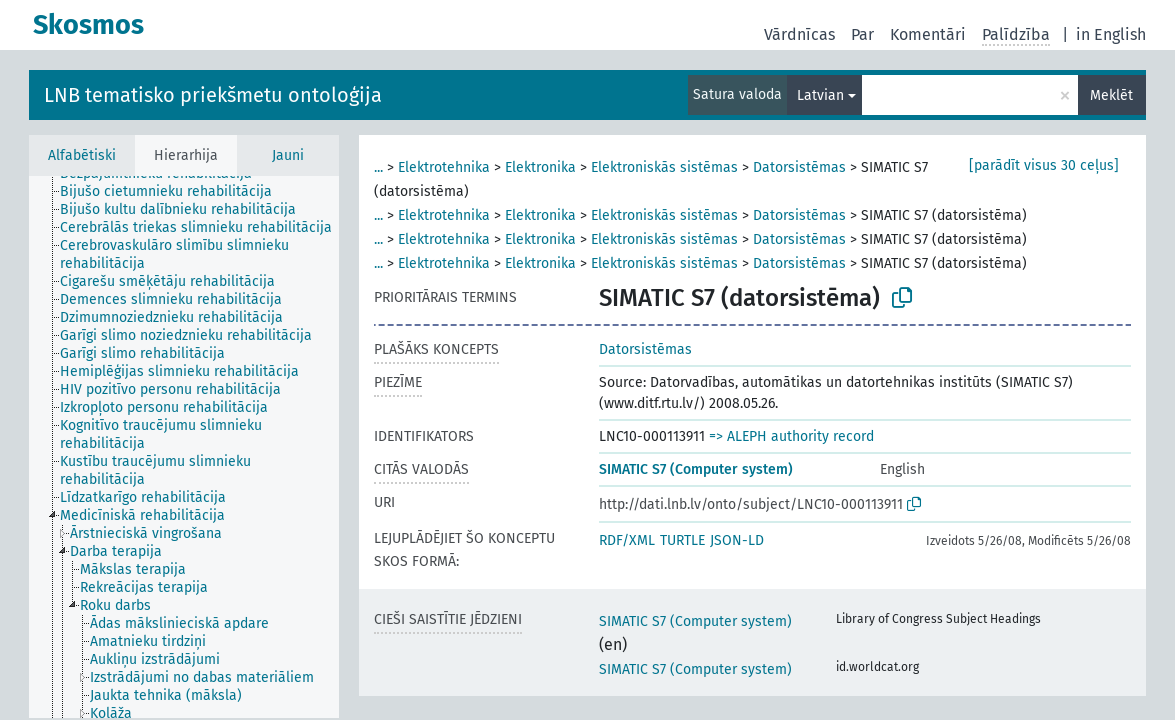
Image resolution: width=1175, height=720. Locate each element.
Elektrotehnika (444, 167)
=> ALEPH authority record (791, 436)
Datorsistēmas (799, 167)
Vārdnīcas (799, 34)
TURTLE (682, 540)
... (378, 167)
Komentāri (928, 34)
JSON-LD (737, 540)
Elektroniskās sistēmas (664, 167)
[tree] (184, 447)
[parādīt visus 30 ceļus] (1044, 165)
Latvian (820, 95)
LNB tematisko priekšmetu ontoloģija (213, 95)
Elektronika (540, 167)
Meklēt (1111, 95)
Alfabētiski (82, 155)
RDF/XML (627, 540)
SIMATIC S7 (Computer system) (696, 469)
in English (1111, 34)
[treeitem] (174, 192)
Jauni (288, 155)
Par (862, 34)
